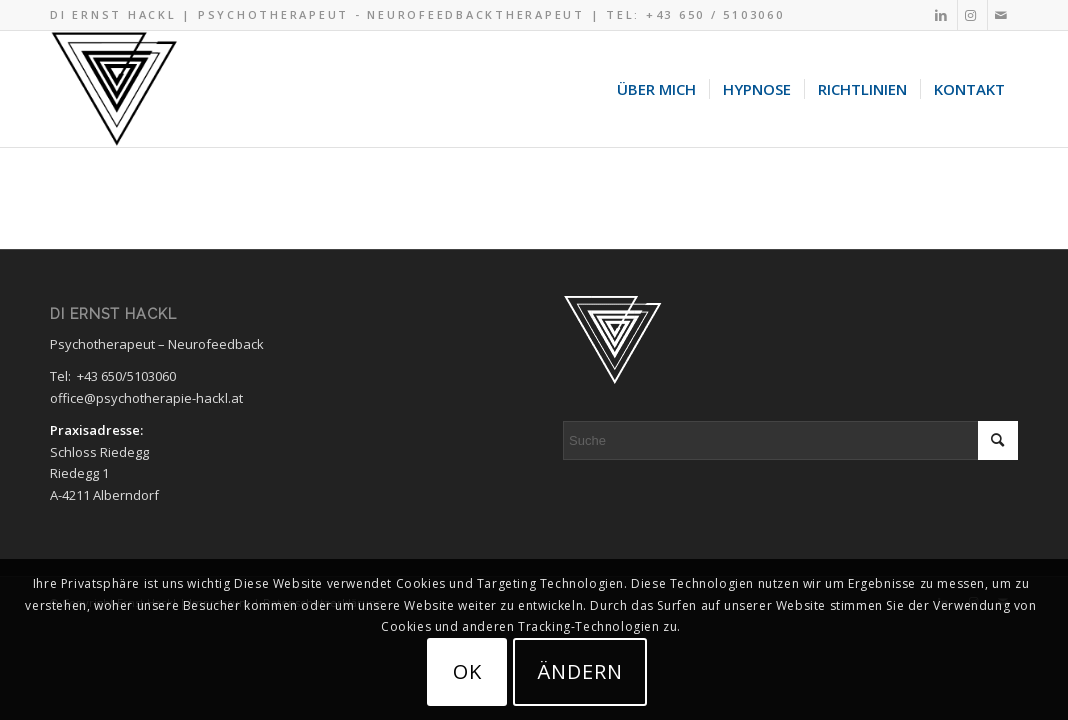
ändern (580, 671)
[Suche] (790, 440)
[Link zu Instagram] (972, 15)
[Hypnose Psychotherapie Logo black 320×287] (114, 89)
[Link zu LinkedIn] (942, 15)
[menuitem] (656, 89)
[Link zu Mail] (1003, 15)
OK (467, 671)
